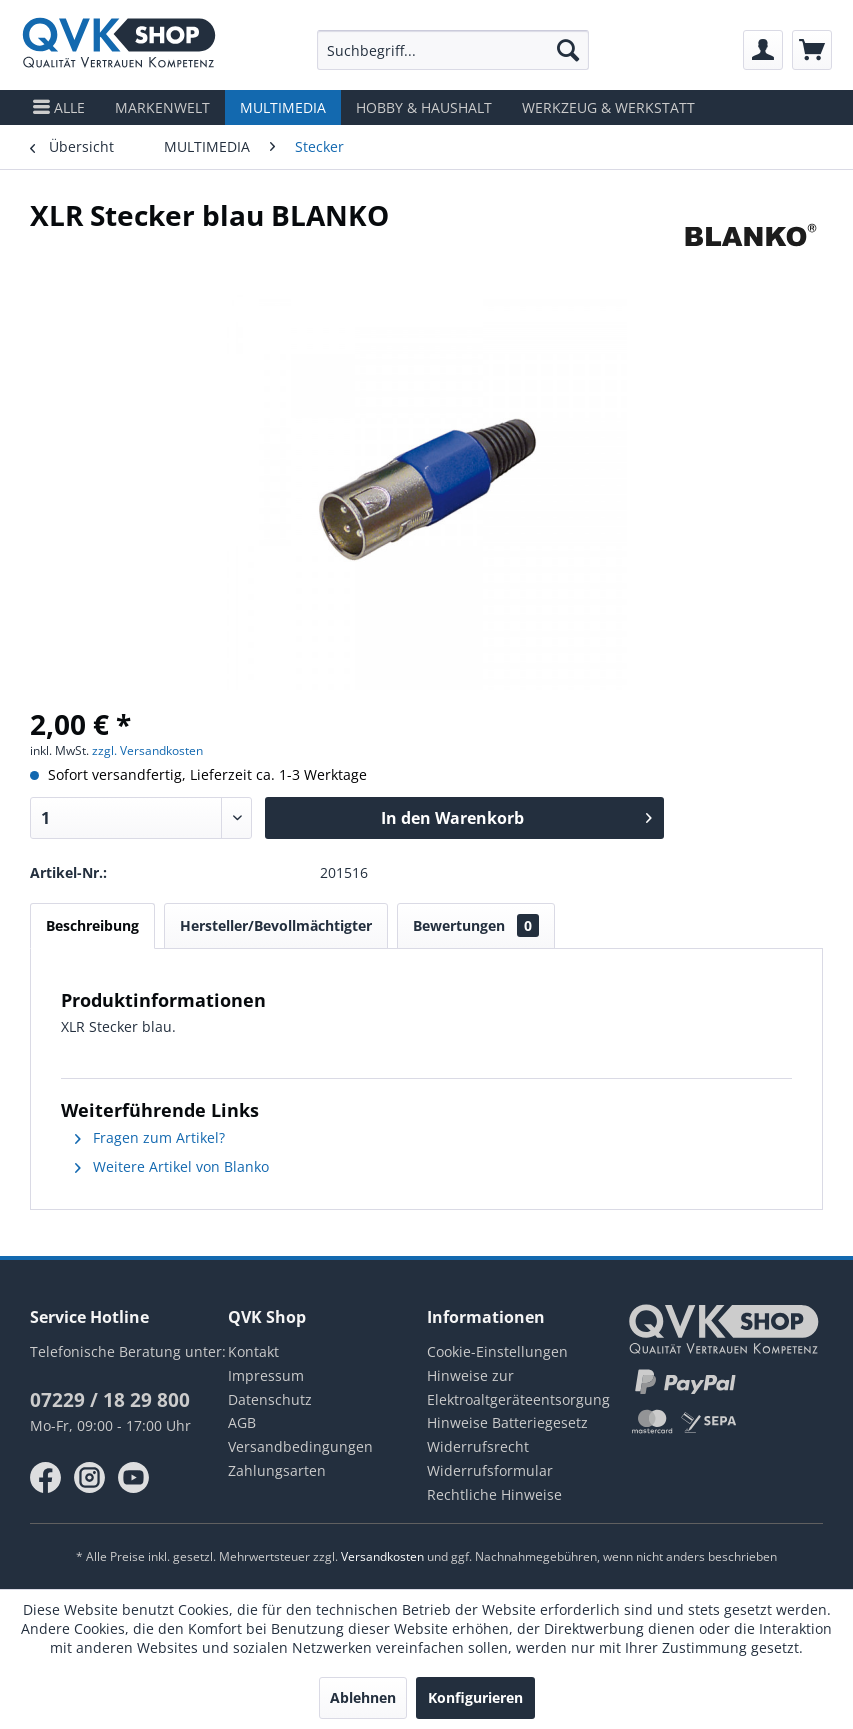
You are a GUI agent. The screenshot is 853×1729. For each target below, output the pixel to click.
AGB (242, 1422)
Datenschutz (270, 1399)
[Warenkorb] (812, 50)
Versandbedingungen (300, 1446)
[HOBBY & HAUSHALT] (424, 107)
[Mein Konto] (763, 50)
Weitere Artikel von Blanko (172, 1166)
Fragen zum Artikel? (150, 1137)
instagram (90, 1478)
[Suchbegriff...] (453, 50)
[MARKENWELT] (162, 107)
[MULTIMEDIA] (283, 107)
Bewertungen (476, 925)
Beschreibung (92, 925)
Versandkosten (382, 1556)
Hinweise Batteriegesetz (507, 1422)
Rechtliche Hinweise (494, 1494)
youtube (134, 1478)
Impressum (266, 1375)
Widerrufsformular (490, 1470)
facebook (46, 1478)
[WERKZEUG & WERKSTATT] (608, 107)
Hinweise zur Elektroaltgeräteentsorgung (518, 1387)
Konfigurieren (475, 1697)
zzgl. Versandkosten (147, 750)
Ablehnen (363, 1697)
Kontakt (253, 1351)
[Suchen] (568, 50)
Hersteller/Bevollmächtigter (276, 925)
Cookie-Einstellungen (497, 1351)
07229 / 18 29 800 (110, 1400)
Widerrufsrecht (478, 1446)
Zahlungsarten (277, 1470)
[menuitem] (453, 50)
